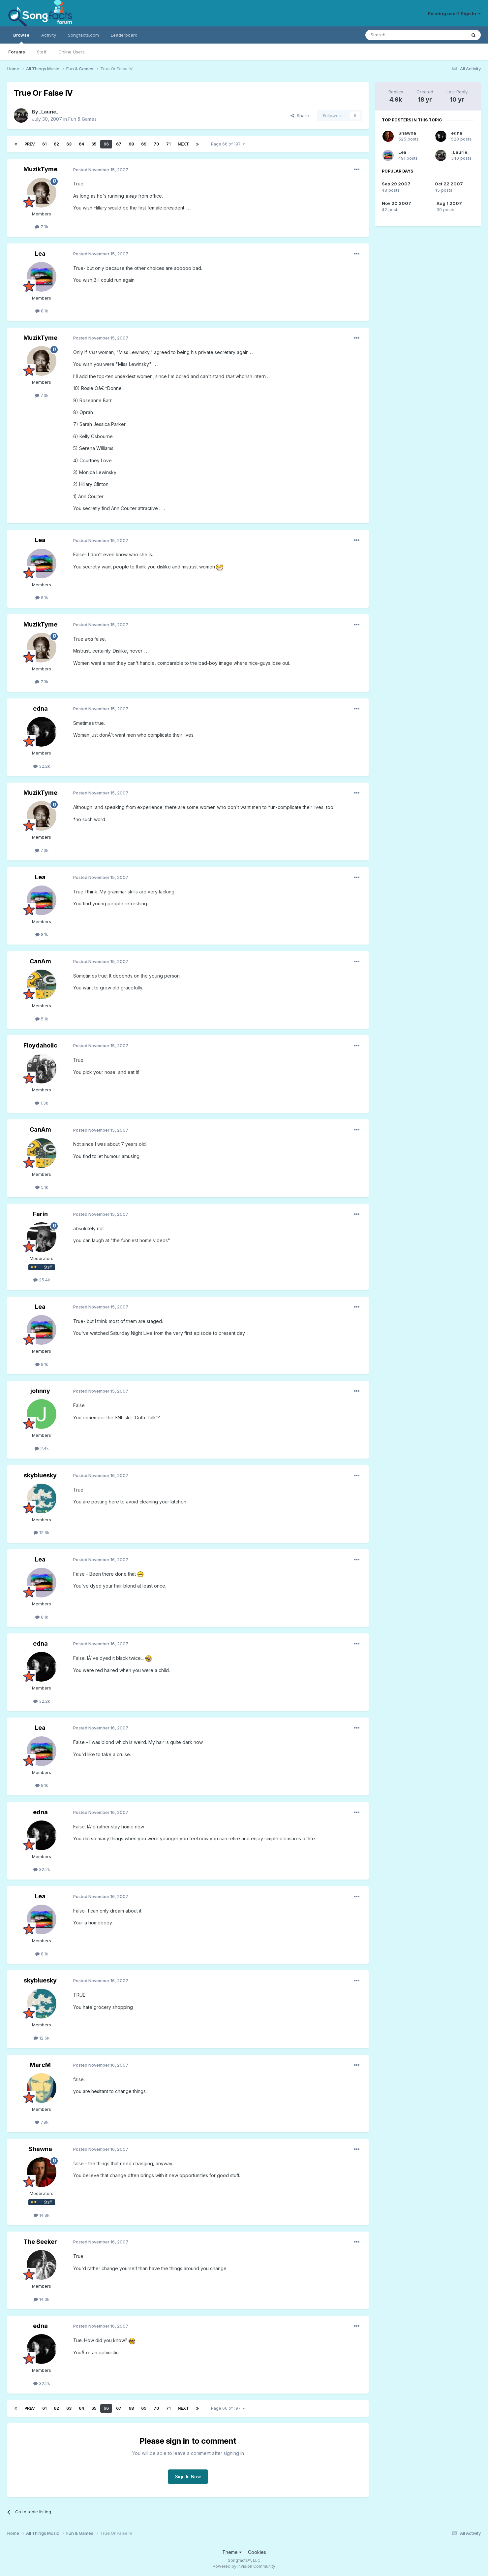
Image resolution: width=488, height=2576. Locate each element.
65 (93, 144)
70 (156, 144)
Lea (40, 253)
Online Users (71, 51)
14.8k (41, 2215)
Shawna (40, 2148)
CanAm (40, 961)
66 (106, 144)
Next (183, 144)
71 (168, 144)
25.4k (41, 1279)
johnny (40, 1390)
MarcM (40, 2064)
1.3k (41, 1103)
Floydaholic (40, 1045)
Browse (21, 38)
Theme (232, 2552)
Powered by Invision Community (244, 2566)
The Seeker (40, 2241)
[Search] (399, 35)
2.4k (42, 1448)
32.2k (41, 766)
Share (299, 115)
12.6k (41, 1532)
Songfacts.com (83, 35)
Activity (48, 35)
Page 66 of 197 (228, 144)
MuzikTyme (40, 169)
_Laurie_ (48, 111)
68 (131, 144)
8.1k (41, 310)
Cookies (257, 2552)
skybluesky (40, 1475)
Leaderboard (124, 35)
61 (44, 144)
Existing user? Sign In (454, 13)
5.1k (41, 1018)
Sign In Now (188, 2476)
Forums (16, 51)
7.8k (41, 2122)
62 (56, 144)
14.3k (41, 2299)
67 (118, 144)
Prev (29, 144)
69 (143, 144)
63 (69, 144)
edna (40, 708)
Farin (40, 1213)
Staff (41, 51)
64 (81, 144)
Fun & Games (82, 119)
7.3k (41, 226)
